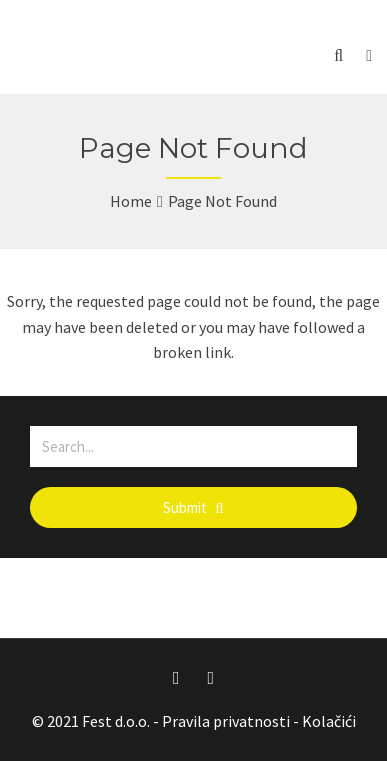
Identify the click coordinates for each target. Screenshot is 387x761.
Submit (193, 507)
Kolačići (329, 721)
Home (131, 201)
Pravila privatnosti (226, 721)
